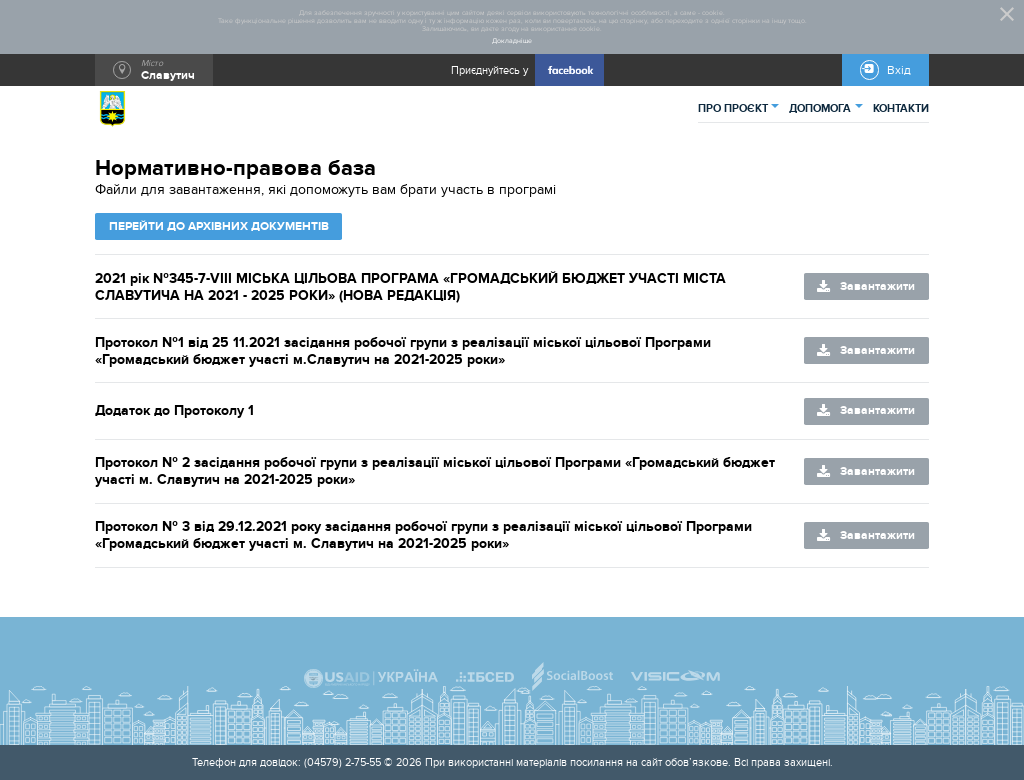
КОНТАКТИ (901, 108)
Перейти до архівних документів (219, 226)
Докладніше (512, 41)
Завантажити (877, 286)
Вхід (899, 70)
